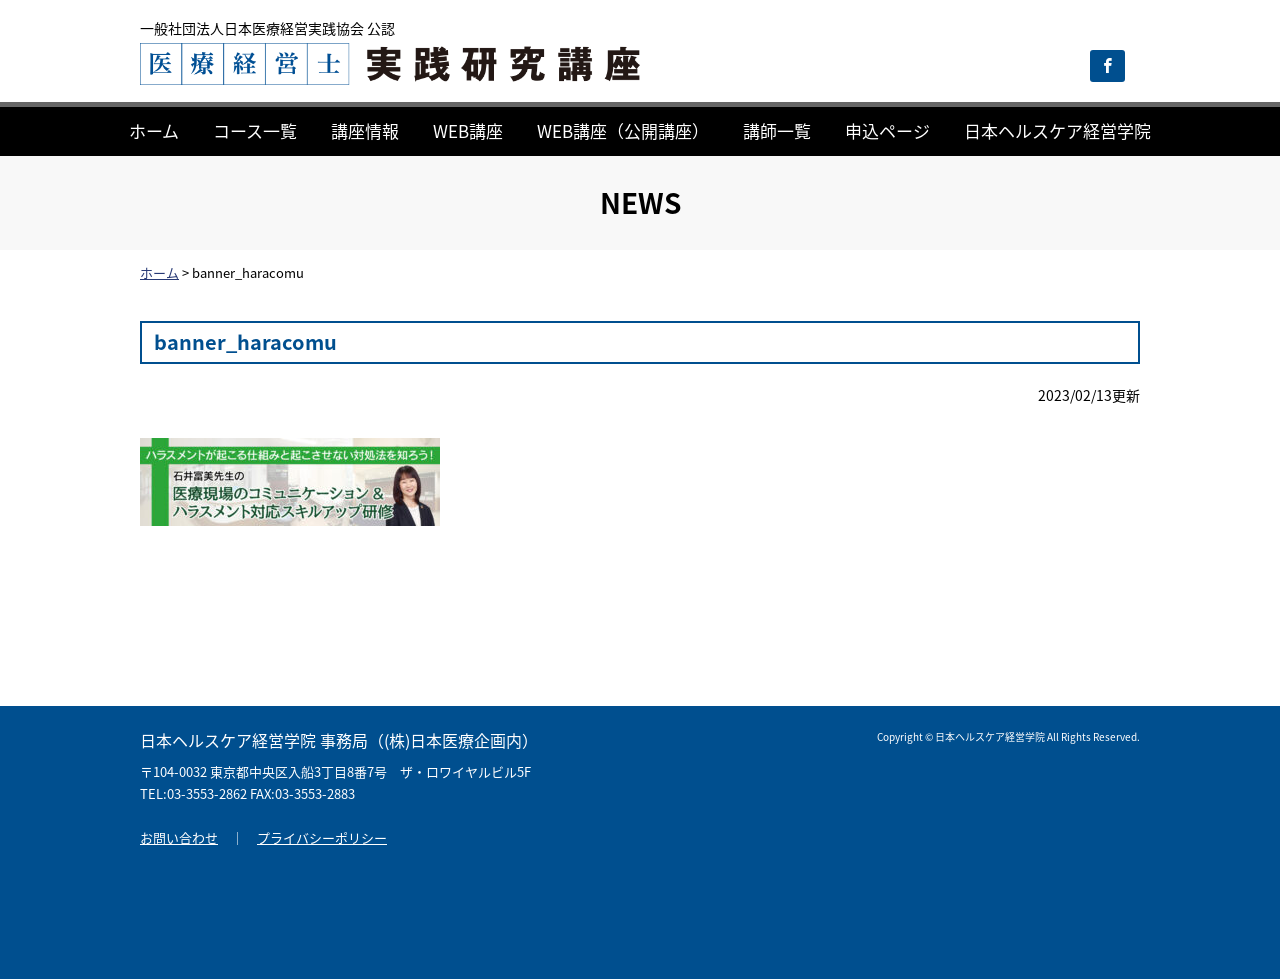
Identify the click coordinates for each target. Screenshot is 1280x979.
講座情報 (365, 130)
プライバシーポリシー (322, 837)
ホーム (154, 130)
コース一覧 (255, 130)
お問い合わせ (179, 837)
